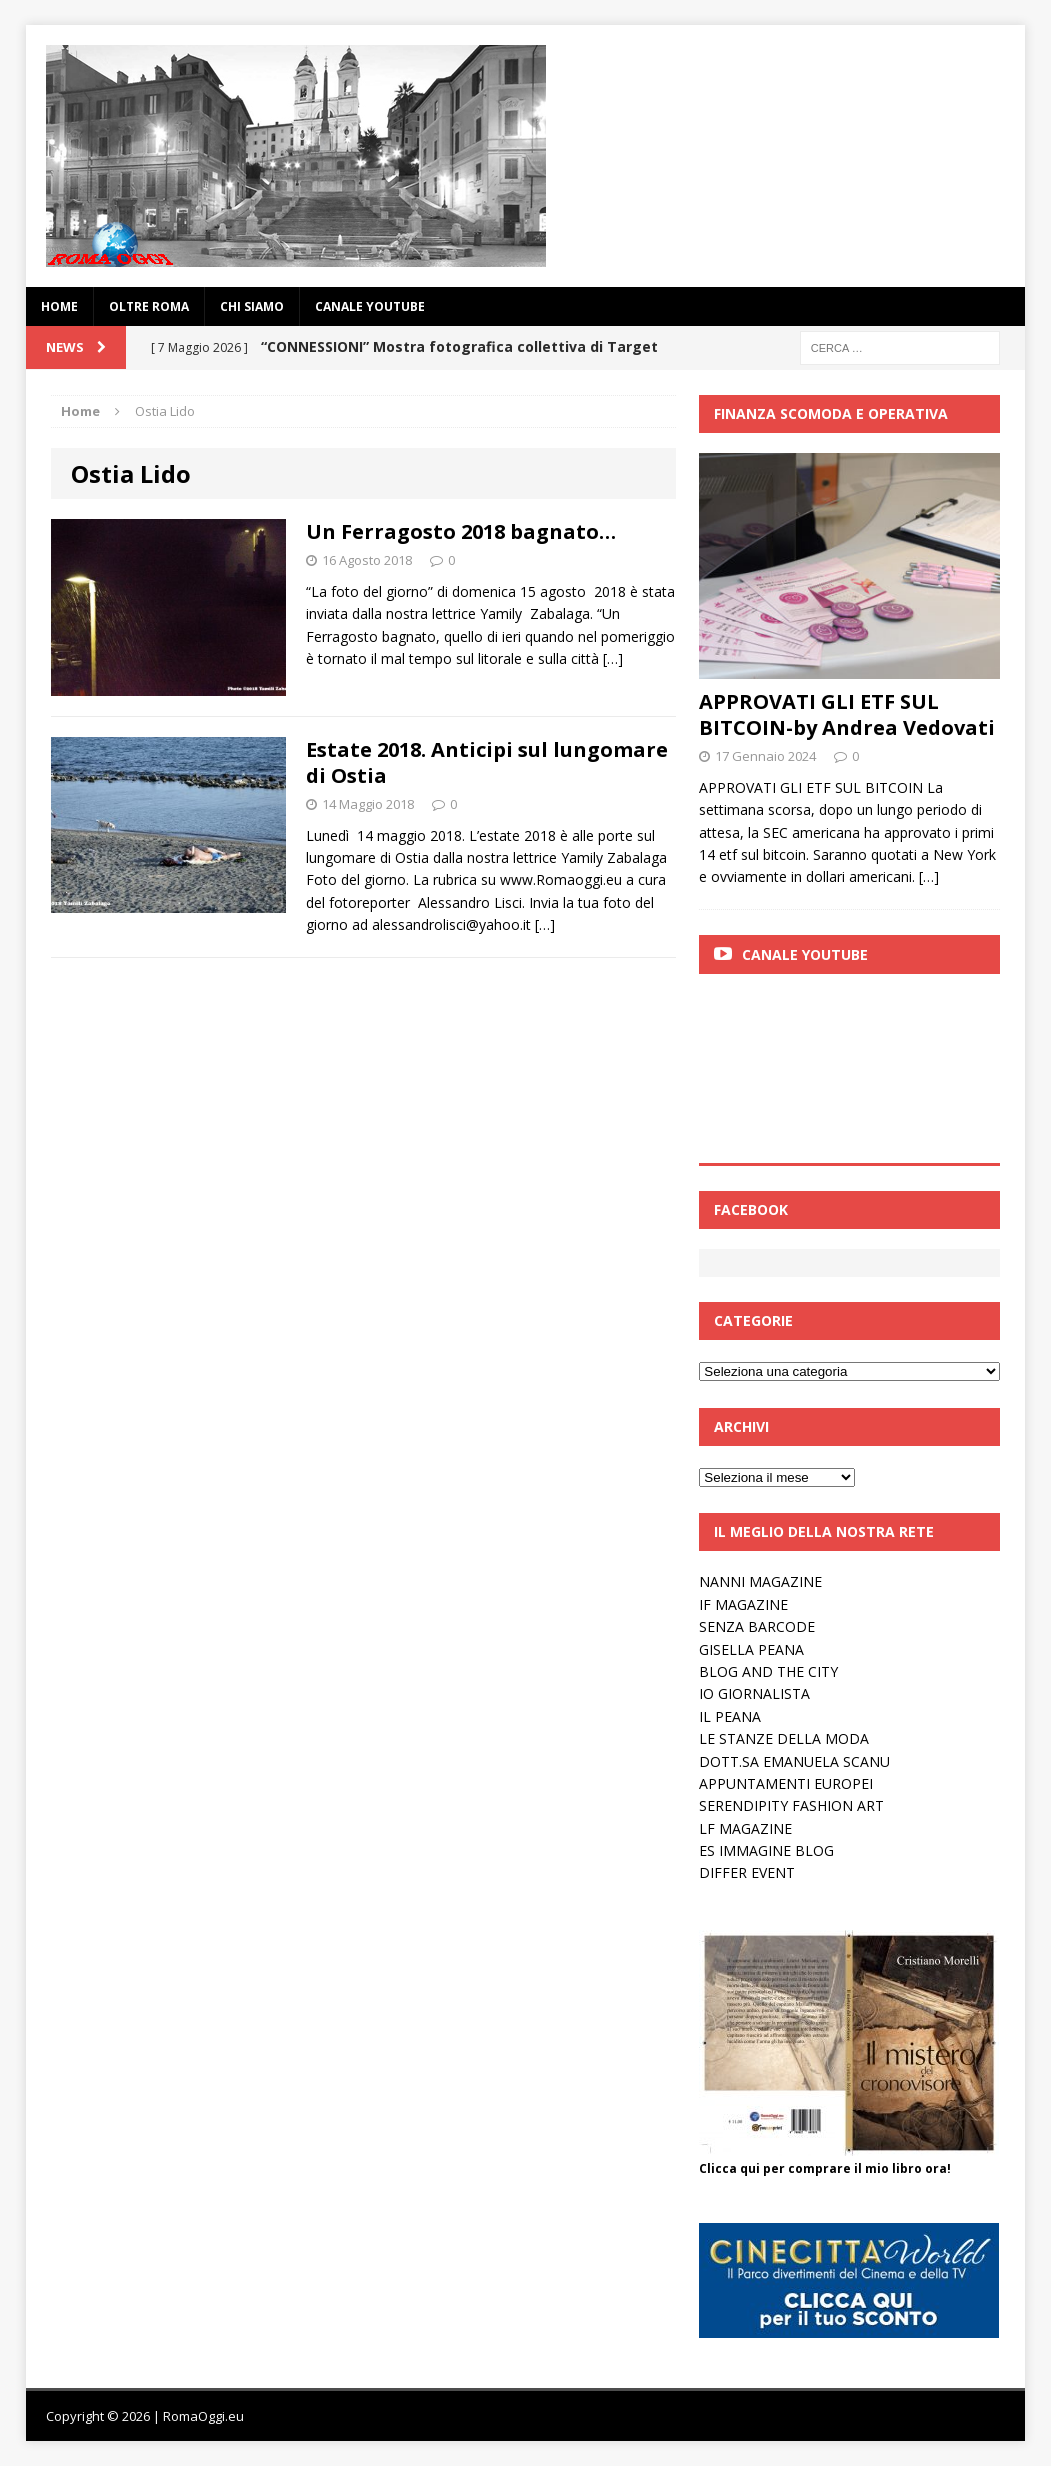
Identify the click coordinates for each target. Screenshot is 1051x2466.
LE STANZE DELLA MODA (784, 1738)
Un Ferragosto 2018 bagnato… (461, 531)
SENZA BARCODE (757, 1626)
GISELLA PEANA (751, 1649)
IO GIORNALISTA (754, 1693)
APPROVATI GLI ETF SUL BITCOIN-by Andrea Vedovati (847, 714)
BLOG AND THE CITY (768, 1671)
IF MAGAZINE (743, 1604)
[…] (613, 658)
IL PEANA (730, 1716)
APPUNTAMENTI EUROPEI (786, 1783)
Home (59, 306)
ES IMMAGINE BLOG (766, 1850)
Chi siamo (252, 306)
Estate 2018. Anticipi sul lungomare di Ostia (487, 762)
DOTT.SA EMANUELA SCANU (794, 1761)
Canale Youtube (805, 954)
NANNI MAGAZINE (760, 1581)
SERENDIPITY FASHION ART (791, 1805)
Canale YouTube (370, 306)
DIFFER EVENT (747, 1872)
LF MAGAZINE (745, 1828)
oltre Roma (149, 306)
